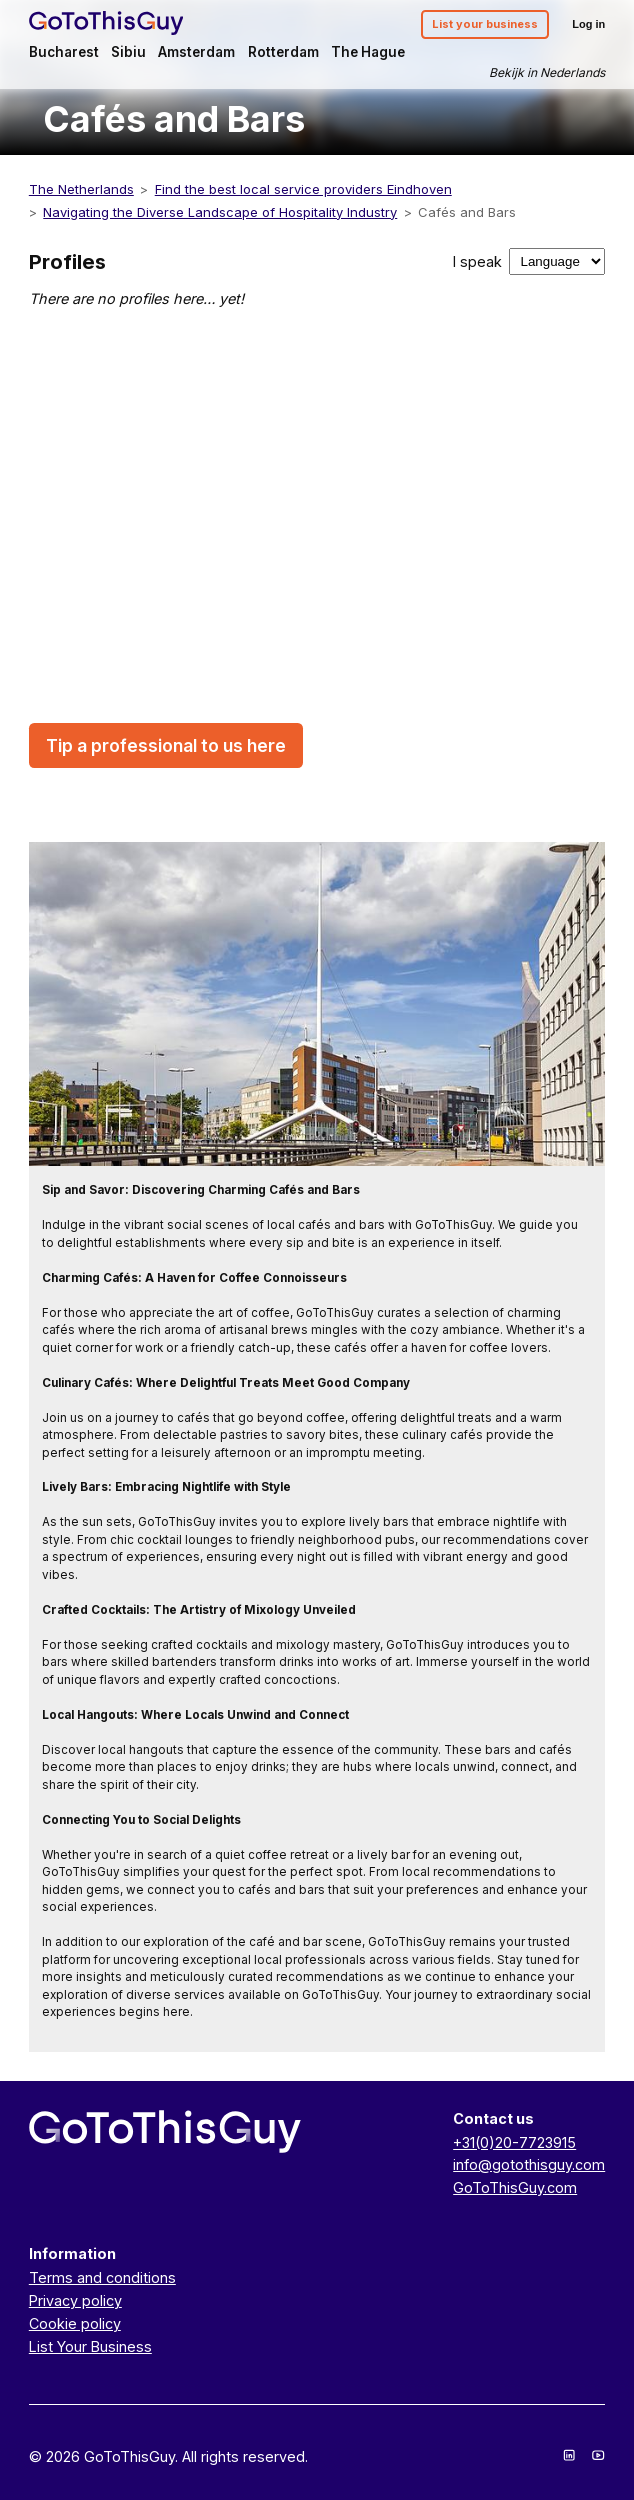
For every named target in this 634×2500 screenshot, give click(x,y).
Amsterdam (196, 52)
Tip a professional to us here (166, 745)
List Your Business (90, 2346)
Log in (588, 24)
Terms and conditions (102, 2277)
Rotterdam (283, 52)
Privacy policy (75, 2300)
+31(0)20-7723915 (514, 2142)
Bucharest (64, 52)
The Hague (368, 52)
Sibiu (128, 52)
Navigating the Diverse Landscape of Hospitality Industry (220, 212)
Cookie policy (75, 2323)
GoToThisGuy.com (515, 2187)
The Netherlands (81, 189)
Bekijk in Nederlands (547, 72)
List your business (485, 24)
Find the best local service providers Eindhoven (303, 189)
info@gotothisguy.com (529, 2164)
